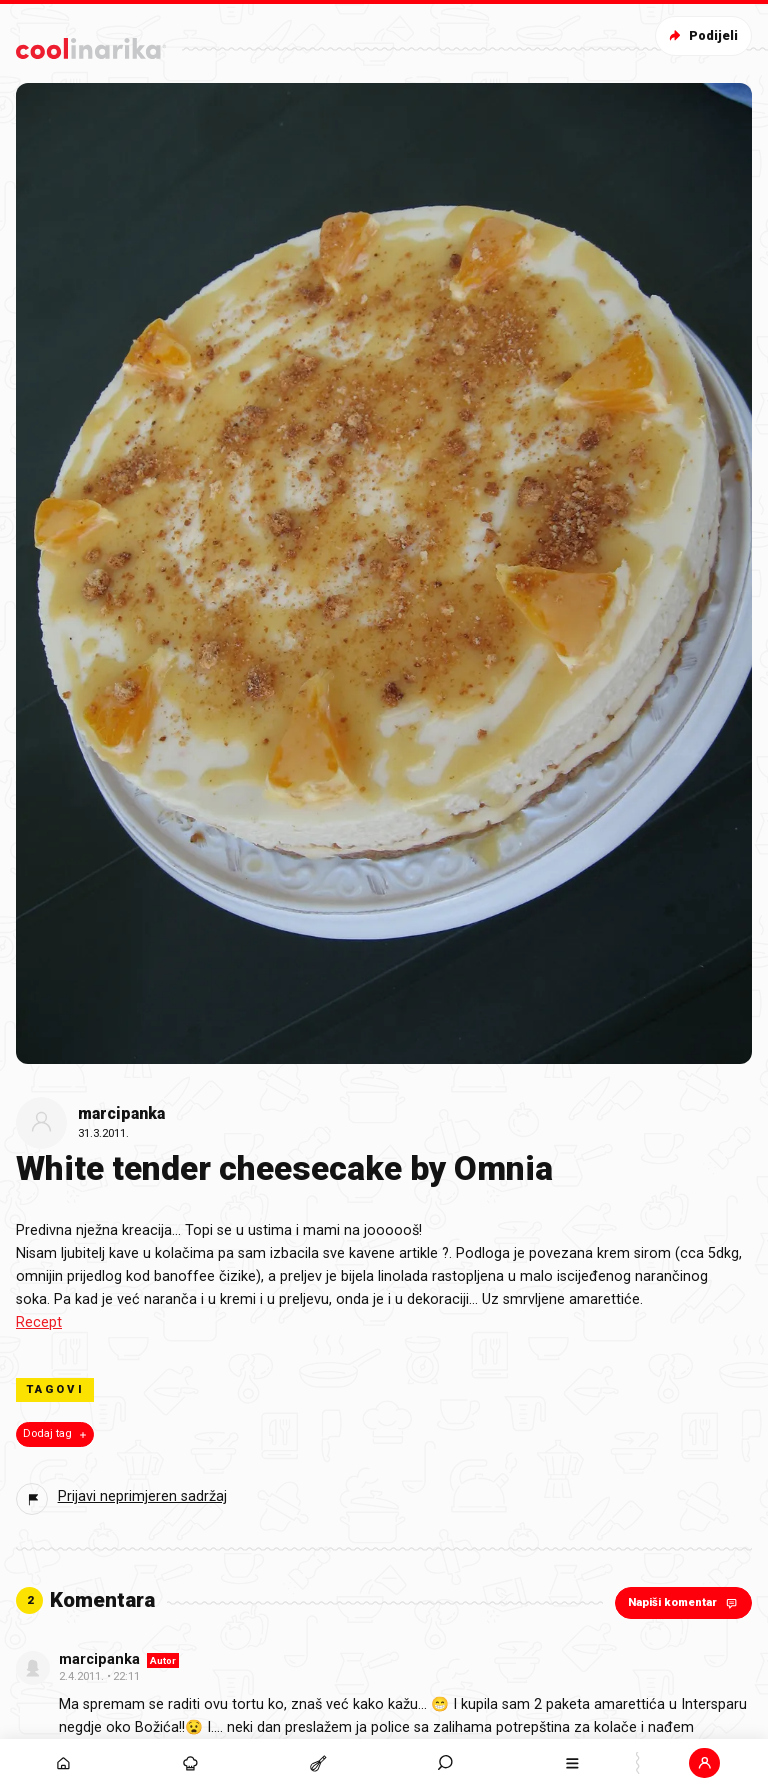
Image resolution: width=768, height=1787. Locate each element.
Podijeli (701, 35)
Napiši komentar (684, 1602)
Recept (39, 1322)
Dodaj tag (56, 1434)
